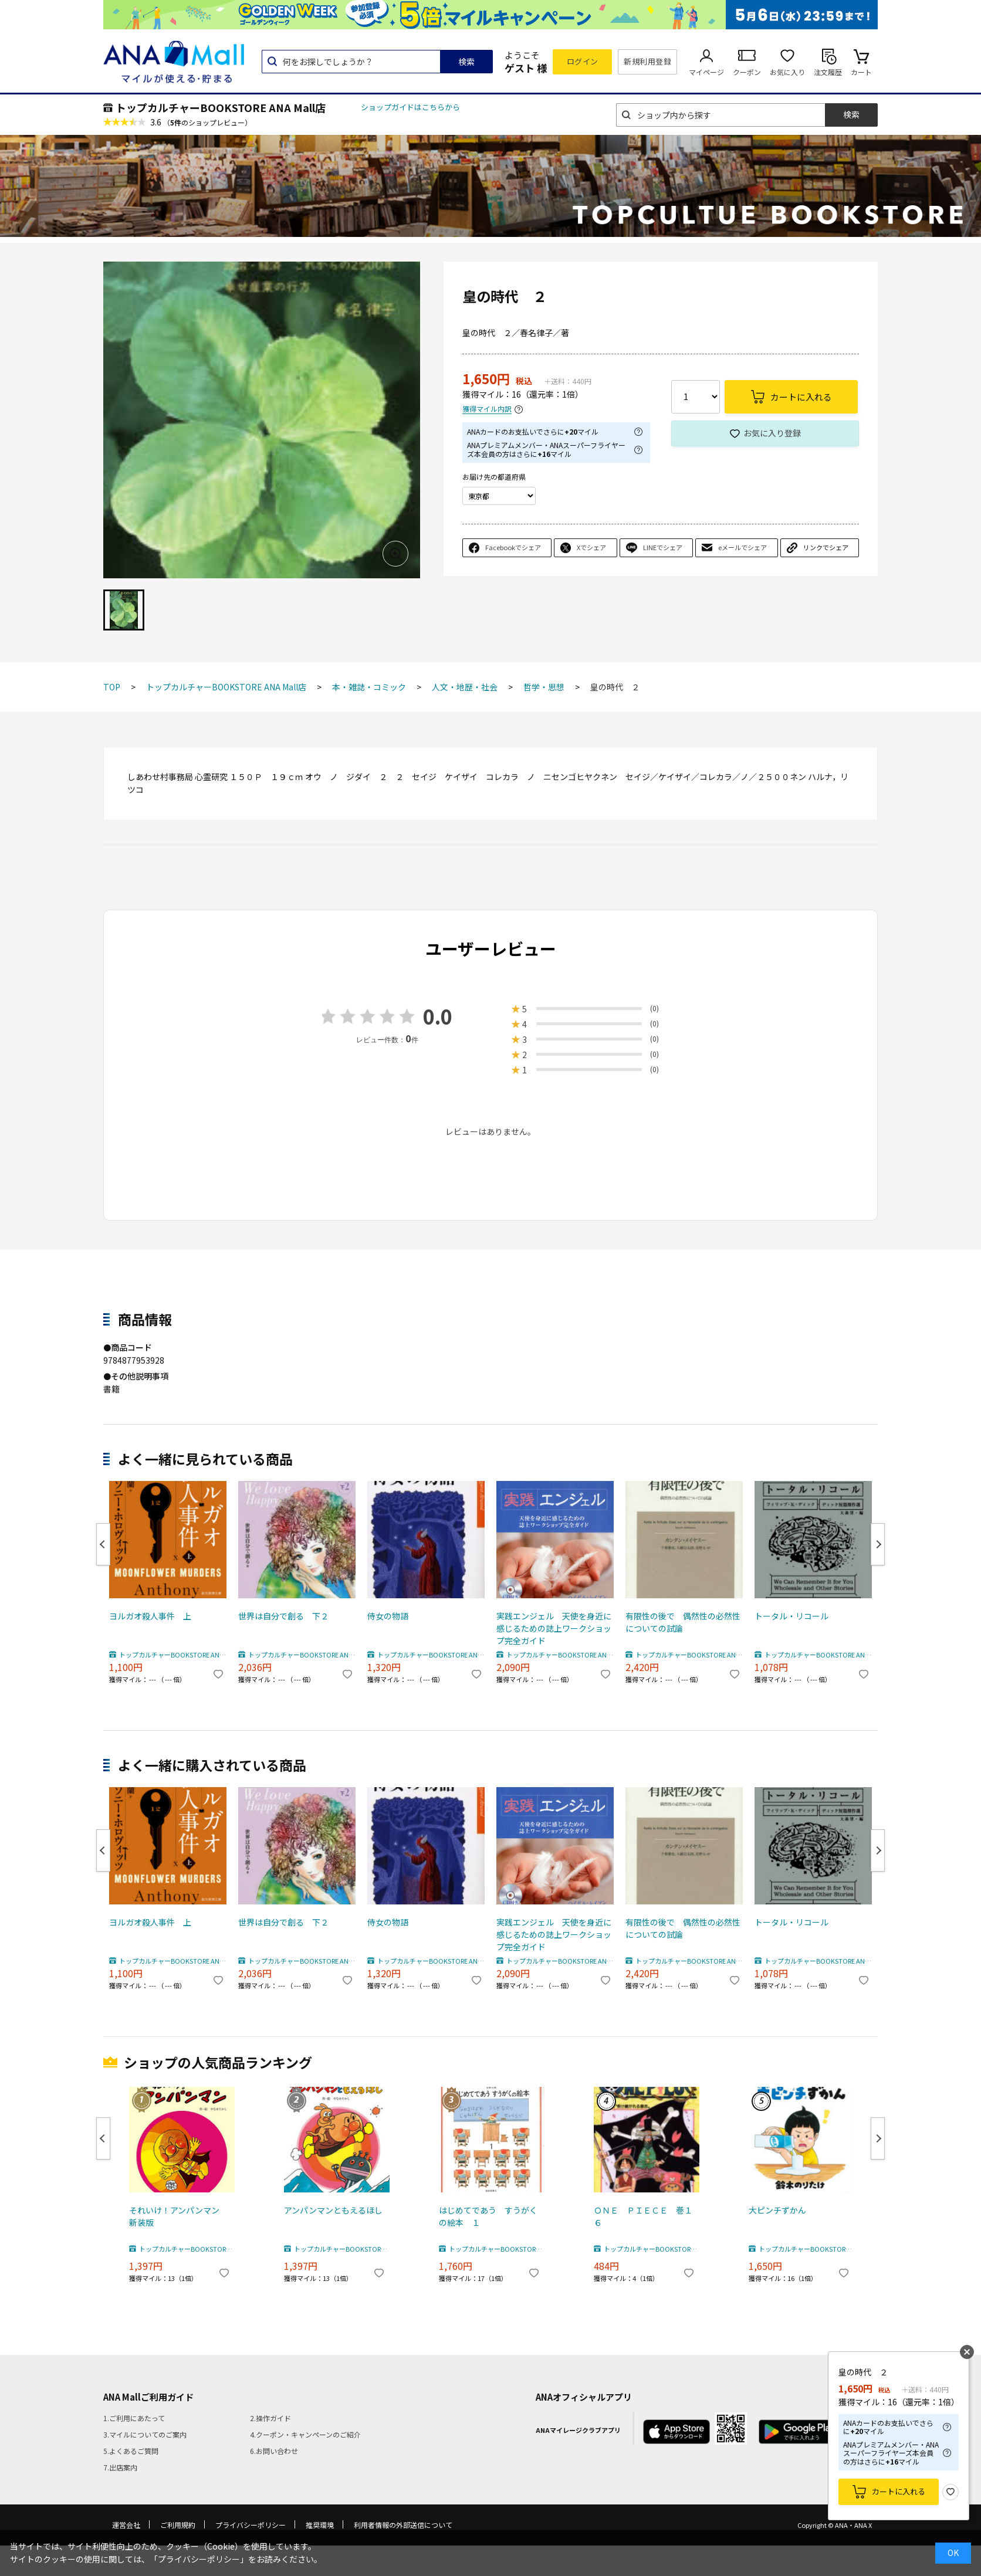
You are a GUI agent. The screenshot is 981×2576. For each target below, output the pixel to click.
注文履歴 (828, 72)
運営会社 (126, 2525)
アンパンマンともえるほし (333, 2210)
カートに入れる (898, 2491)
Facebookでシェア (513, 547)
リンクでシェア (825, 547)
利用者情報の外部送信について (403, 2525)
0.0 (437, 1016)
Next (878, 1544)
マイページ (706, 72)
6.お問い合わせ (274, 2451)
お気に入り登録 (772, 433)
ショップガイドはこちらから (410, 107)
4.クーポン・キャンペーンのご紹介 (305, 2434)
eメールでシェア (742, 547)
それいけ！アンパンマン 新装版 (178, 2216)
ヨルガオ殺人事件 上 (150, 1616)
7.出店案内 (120, 2467)
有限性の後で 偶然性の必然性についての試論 (682, 1622)
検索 (466, 61)
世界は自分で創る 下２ (283, 1616)
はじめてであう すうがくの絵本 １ (488, 2216)
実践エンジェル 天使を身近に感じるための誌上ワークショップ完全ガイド (553, 1628)
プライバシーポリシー (250, 2525)
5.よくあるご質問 (130, 2451)
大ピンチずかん (777, 2210)
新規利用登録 (647, 61)
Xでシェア (591, 547)
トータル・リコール (791, 1616)
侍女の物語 (387, 1616)
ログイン (582, 61)
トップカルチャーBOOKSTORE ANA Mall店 (221, 107)
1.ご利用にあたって (134, 2418)
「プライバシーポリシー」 (199, 2559)
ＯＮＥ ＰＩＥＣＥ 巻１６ (643, 2216)
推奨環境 (320, 2525)
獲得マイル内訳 (487, 409)
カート (861, 72)
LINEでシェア (662, 547)
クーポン (747, 72)
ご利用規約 (177, 2525)
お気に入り (787, 72)
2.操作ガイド (270, 2418)
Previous (103, 1544)
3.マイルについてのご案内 (145, 2434)
